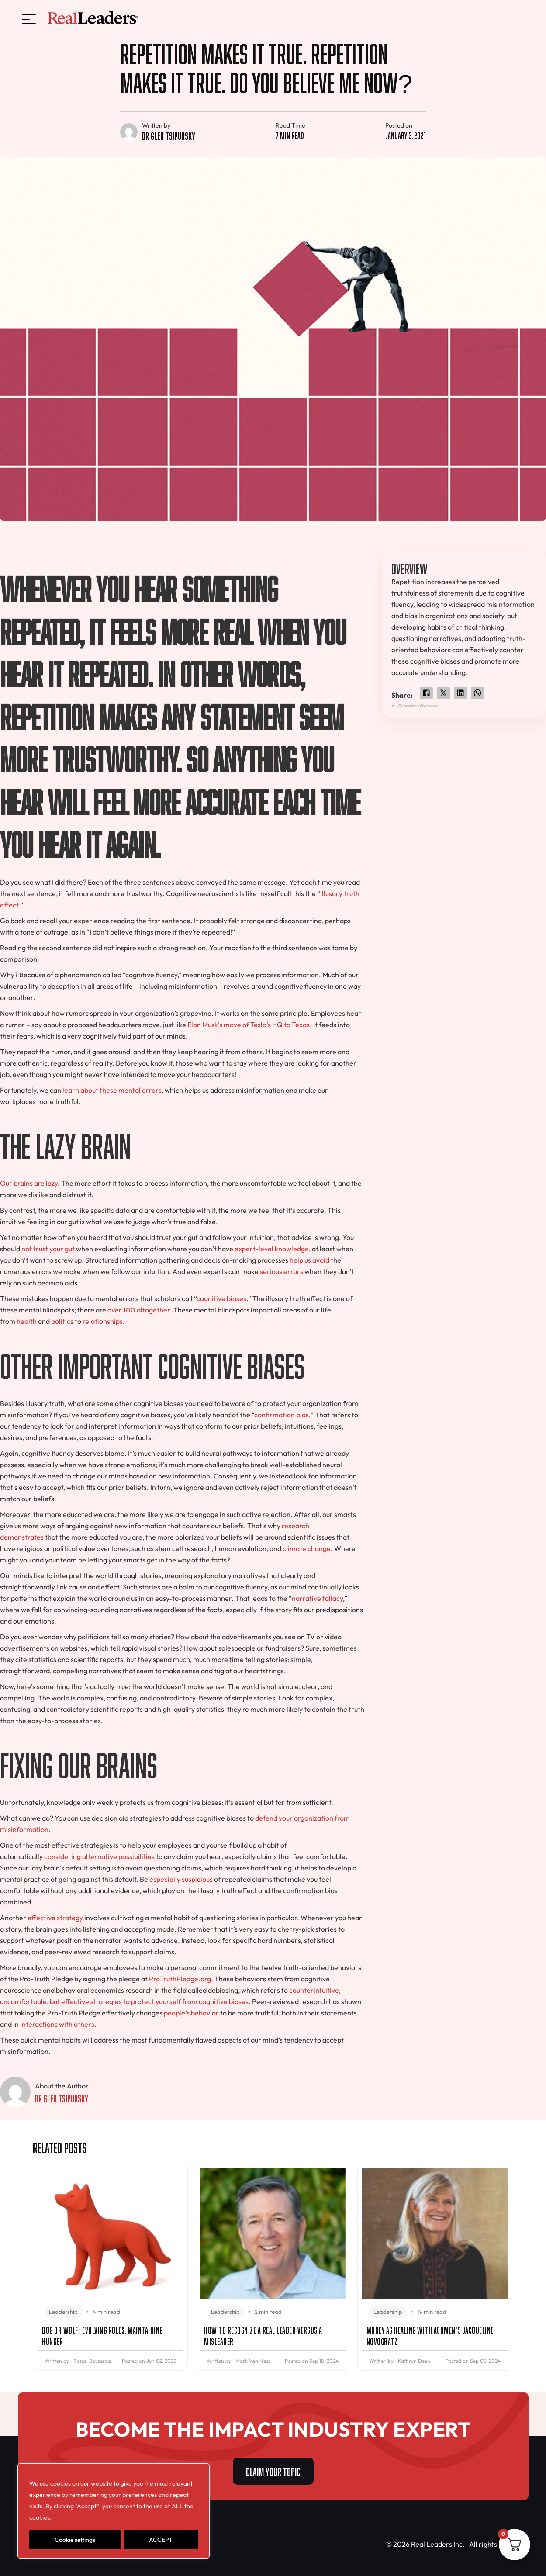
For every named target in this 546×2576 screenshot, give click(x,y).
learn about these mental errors (112, 1090)
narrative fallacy (317, 1598)
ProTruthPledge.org (180, 1978)
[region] (113, 2511)
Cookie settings (75, 2540)
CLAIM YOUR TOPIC (273, 2470)
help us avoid (309, 1260)
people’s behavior (190, 2012)
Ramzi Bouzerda (92, 2361)
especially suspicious (181, 1879)
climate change (307, 1548)
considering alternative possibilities (99, 1856)
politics (62, 1321)
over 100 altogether (138, 1309)
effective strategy (55, 1917)
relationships (103, 1321)
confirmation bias (281, 1414)
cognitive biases (221, 1298)
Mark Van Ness (252, 2361)
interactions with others (57, 2024)
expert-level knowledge (272, 1248)
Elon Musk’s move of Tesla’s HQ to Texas (248, 1024)
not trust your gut (48, 1248)
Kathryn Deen (414, 2361)
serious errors (281, 1271)
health (27, 1321)
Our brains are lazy (29, 1183)
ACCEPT (161, 2540)
